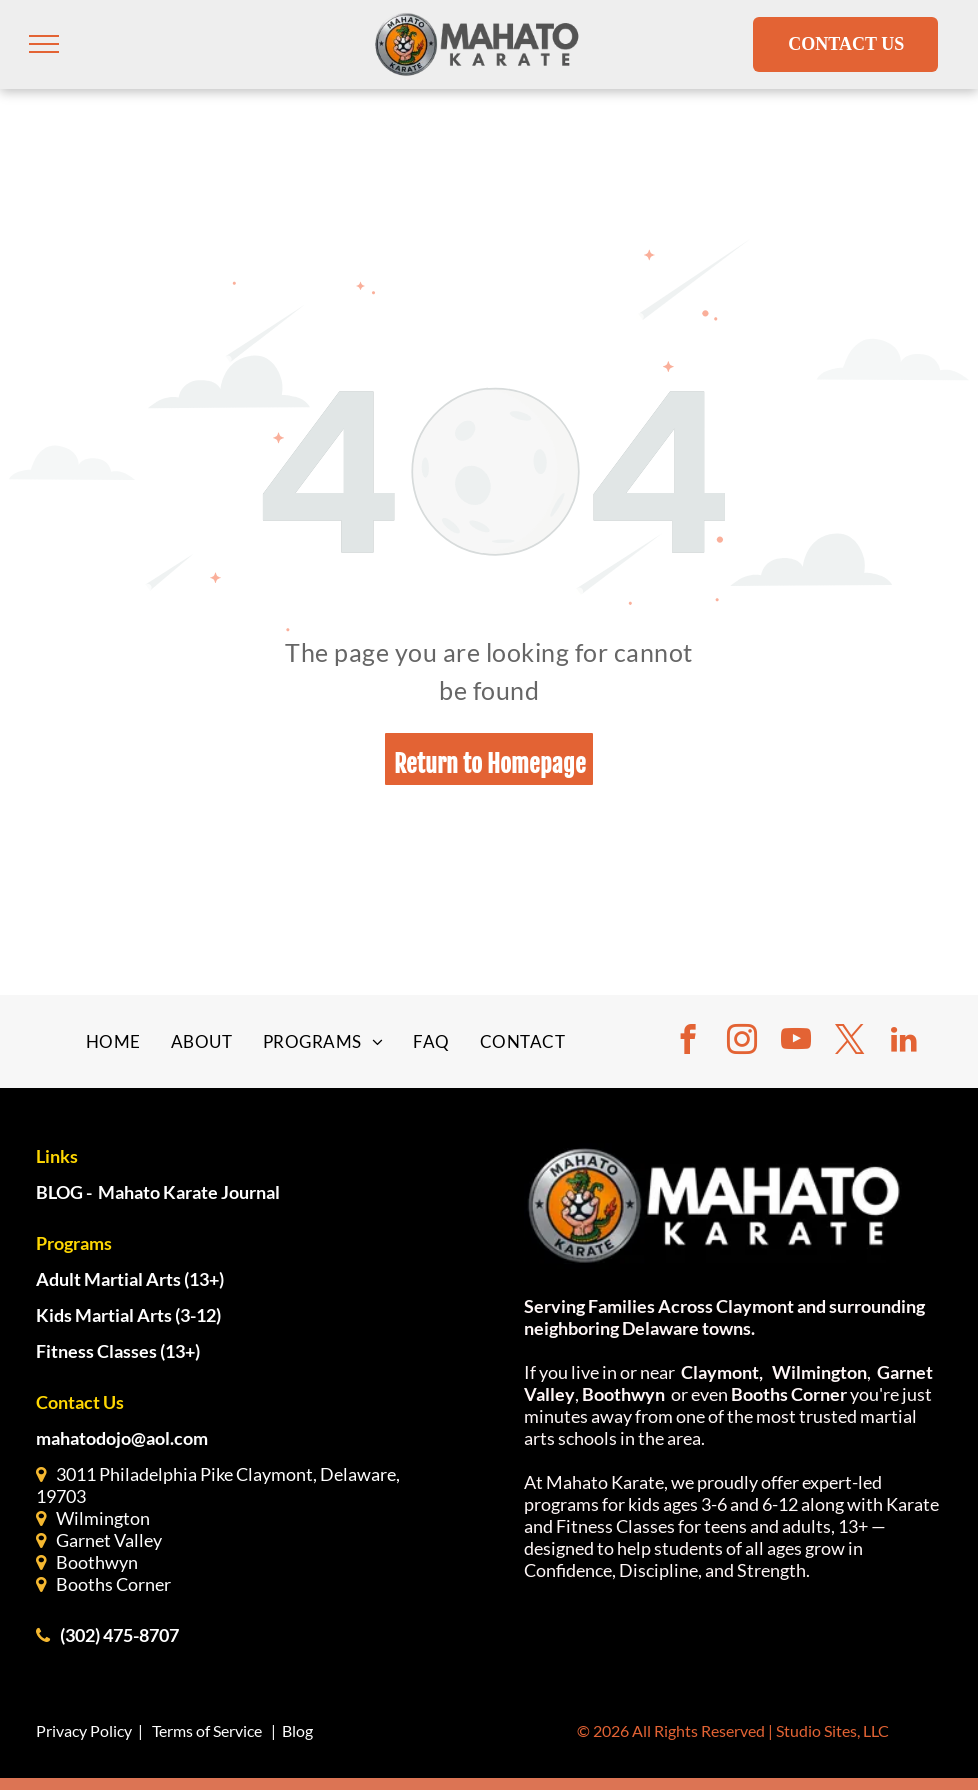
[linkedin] (904, 1041)
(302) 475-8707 (119, 1635)
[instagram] (742, 1041)
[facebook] (688, 1041)
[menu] (44, 44)
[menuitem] (113, 1041)
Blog (297, 1730)
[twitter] (850, 1041)
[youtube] (796, 1041)
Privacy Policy (84, 1730)
